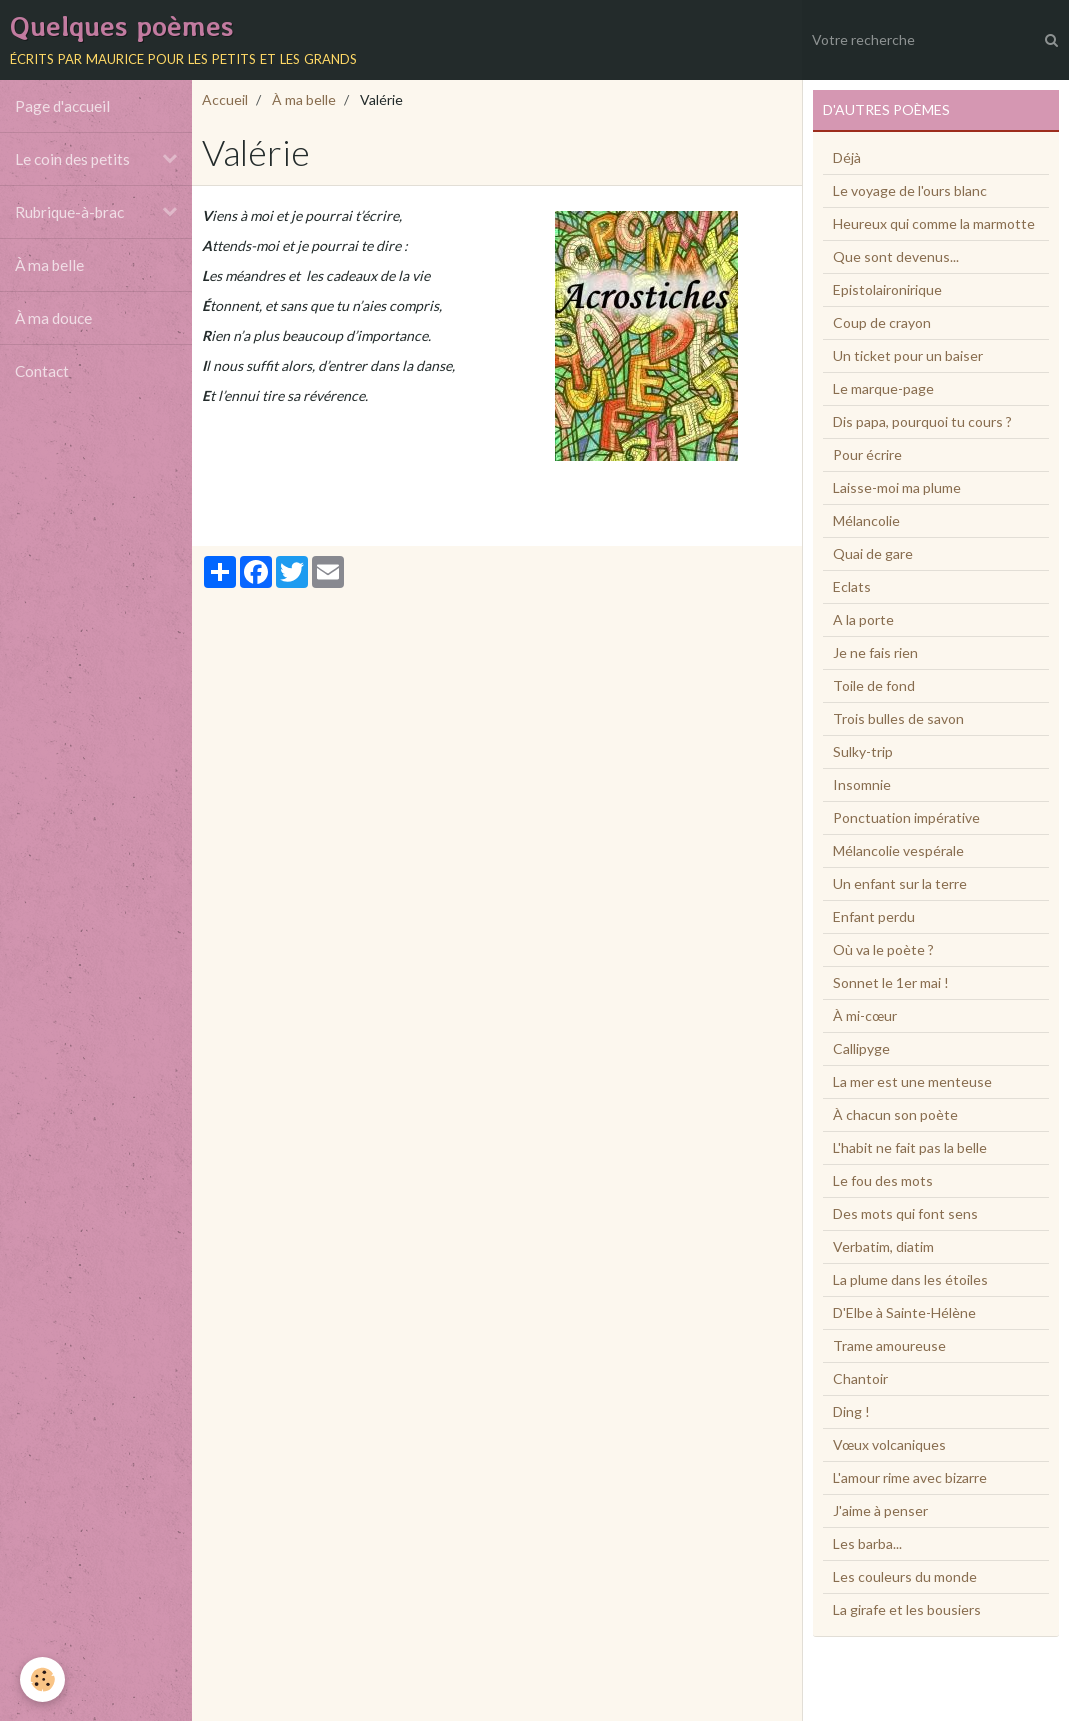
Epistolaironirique (887, 289)
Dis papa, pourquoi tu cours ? (922, 421)
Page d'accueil (62, 106)
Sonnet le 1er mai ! (891, 982)
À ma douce (53, 318)
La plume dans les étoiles (910, 1279)
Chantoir (860, 1378)
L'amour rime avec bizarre (910, 1477)
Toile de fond (874, 685)
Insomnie (862, 784)
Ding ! (851, 1411)
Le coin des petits (72, 159)
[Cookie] (42, 1679)
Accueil (225, 99)
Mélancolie (866, 520)
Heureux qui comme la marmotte (934, 223)
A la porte (863, 619)
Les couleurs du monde (905, 1576)
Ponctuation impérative (906, 817)
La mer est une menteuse (912, 1081)
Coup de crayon (882, 322)
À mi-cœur (865, 1015)
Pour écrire (867, 454)
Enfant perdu (874, 916)
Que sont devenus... (896, 256)
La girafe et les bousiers (907, 1609)
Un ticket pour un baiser (908, 355)
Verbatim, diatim (883, 1246)
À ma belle (49, 265)
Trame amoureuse (889, 1345)
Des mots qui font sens (905, 1213)
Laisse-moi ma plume (897, 487)
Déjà (847, 157)
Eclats (852, 586)
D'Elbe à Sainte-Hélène (904, 1312)
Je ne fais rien (875, 652)
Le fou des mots (883, 1180)
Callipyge (861, 1048)
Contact (42, 371)
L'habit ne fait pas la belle (910, 1147)
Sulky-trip (863, 751)
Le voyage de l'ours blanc (910, 190)
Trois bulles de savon (898, 718)
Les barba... (867, 1543)
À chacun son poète (895, 1114)
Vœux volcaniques (889, 1444)
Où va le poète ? (883, 949)
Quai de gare (873, 553)
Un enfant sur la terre (900, 883)
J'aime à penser (880, 1510)
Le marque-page (883, 388)
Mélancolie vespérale (898, 850)
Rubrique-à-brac (69, 212)
